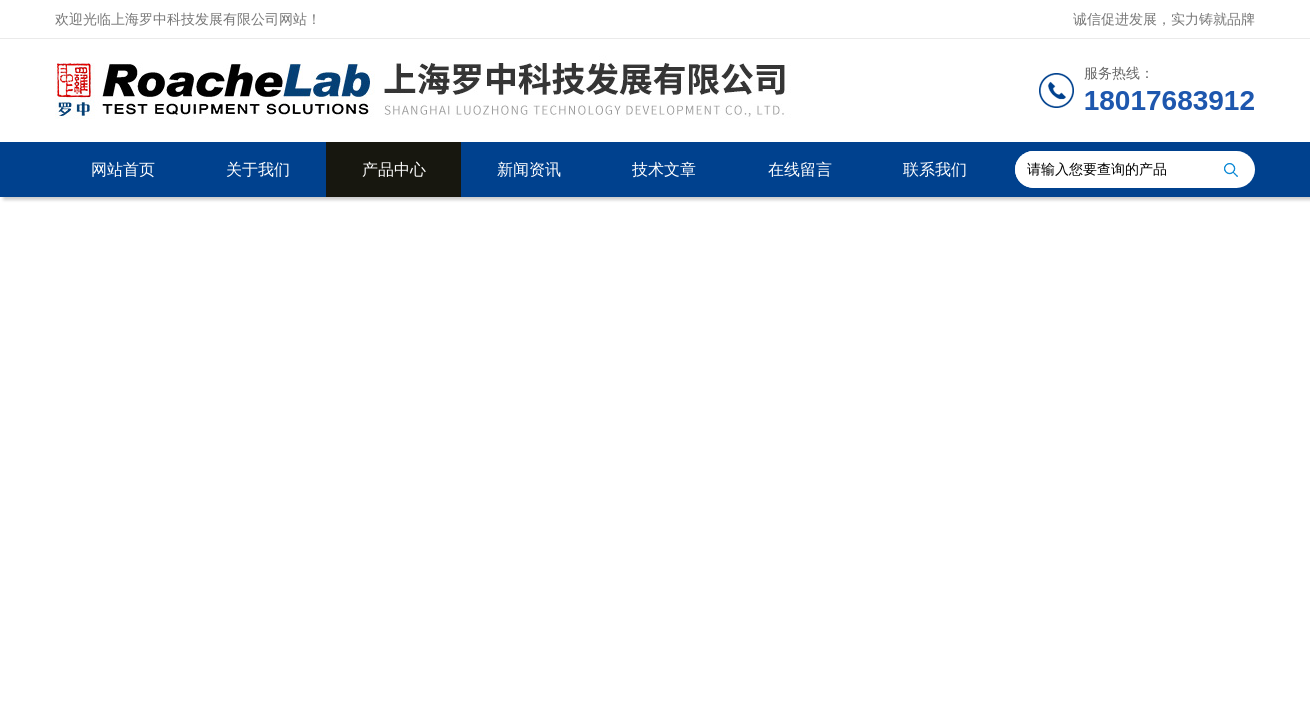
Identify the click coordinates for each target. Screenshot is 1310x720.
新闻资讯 (529, 169)
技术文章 (664, 169)
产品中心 (394, 169)
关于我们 (258, 169)
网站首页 (123, 169)
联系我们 (935, 169)
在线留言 (800, 169)
